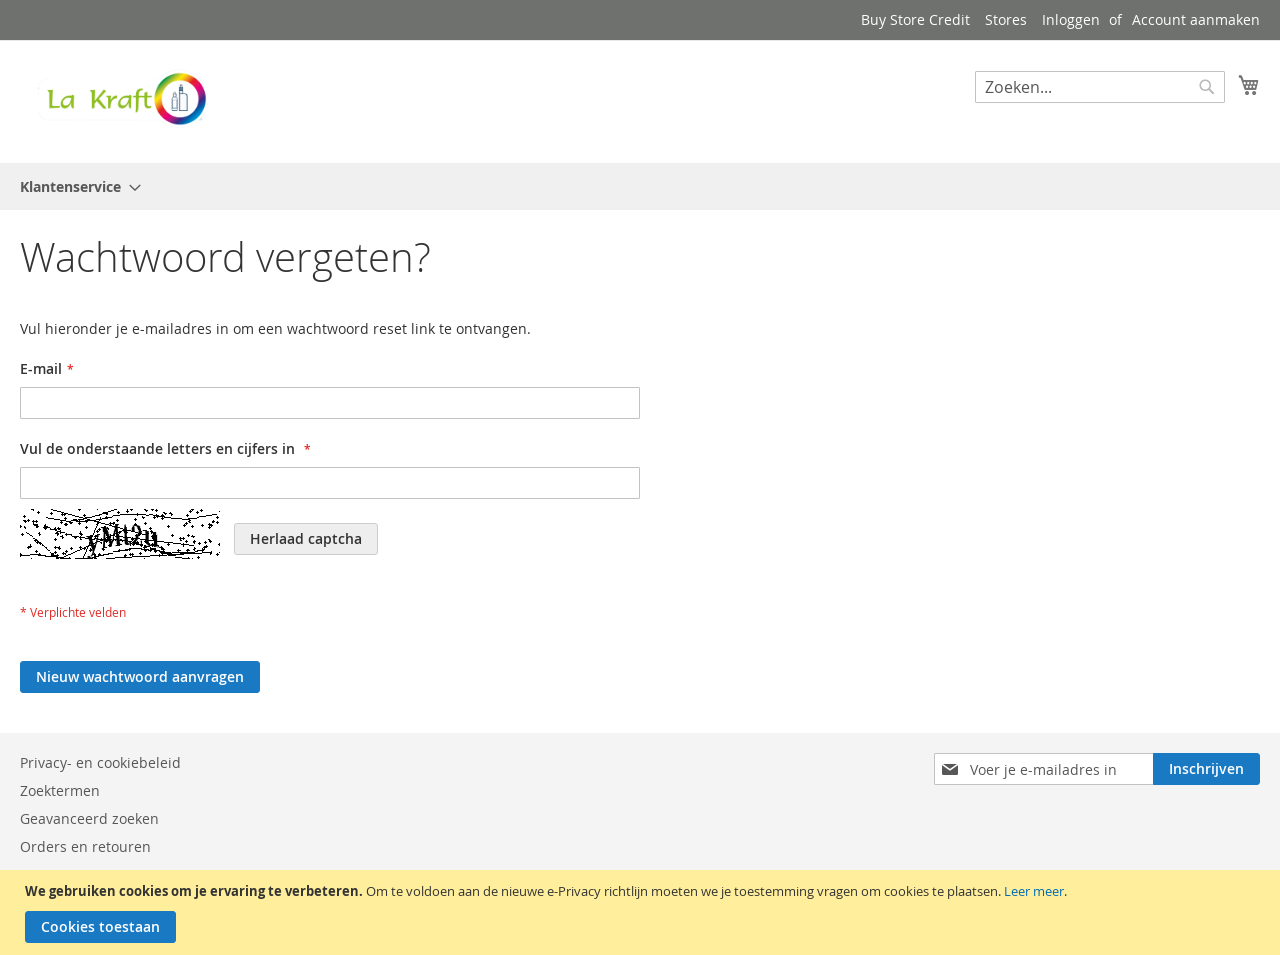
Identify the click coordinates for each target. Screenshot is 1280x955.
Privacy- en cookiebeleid (100, 762)
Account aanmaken (1196, 19)
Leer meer (1034, 891)
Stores (1006, 19)
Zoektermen (60, 790)
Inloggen (1071, 19)
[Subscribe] (1206, 769)
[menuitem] (74, 186)
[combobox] (1100, 87)
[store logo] (120, 100)
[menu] (640, 186)
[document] (642, 912)
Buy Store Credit (915, 19)
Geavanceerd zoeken (89, 818)
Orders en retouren (85, 846)
